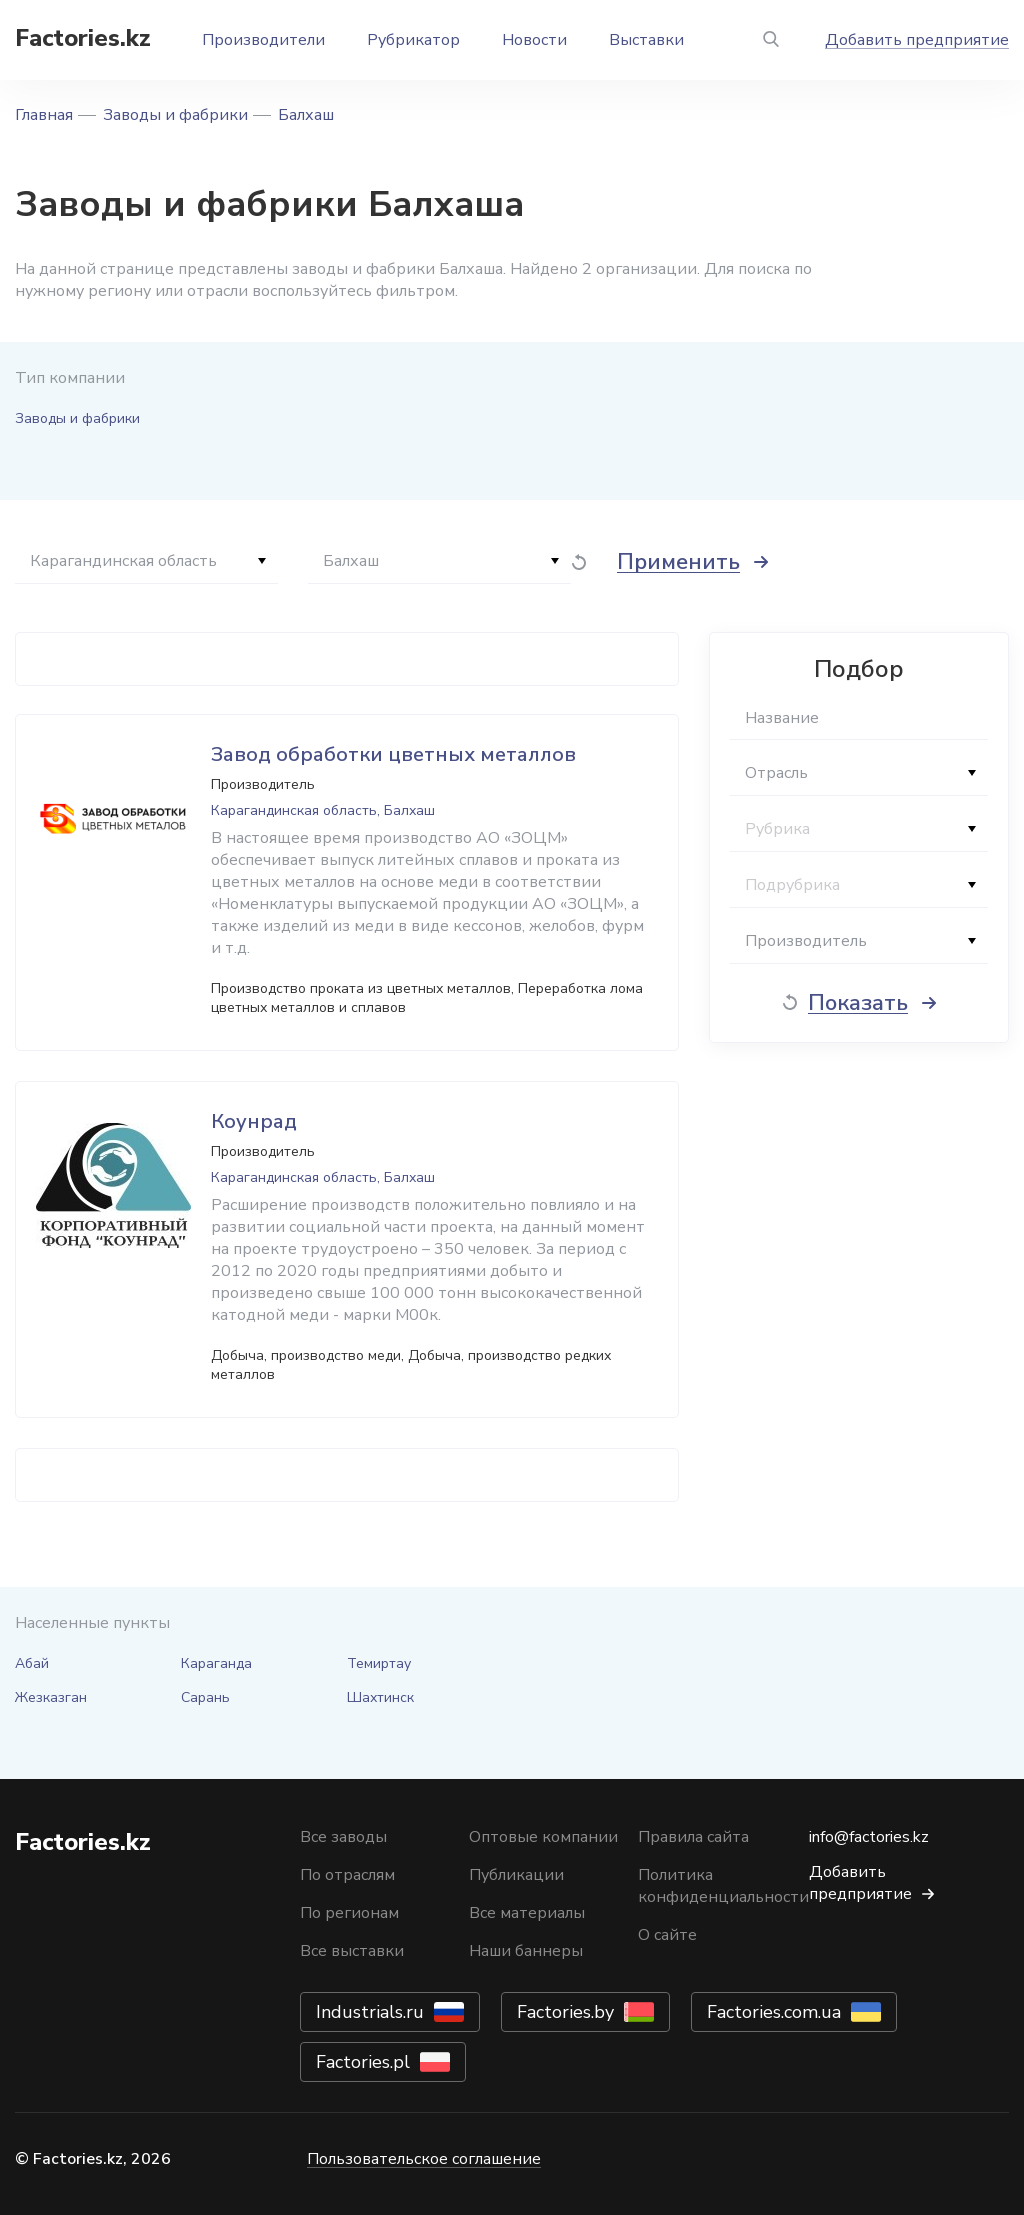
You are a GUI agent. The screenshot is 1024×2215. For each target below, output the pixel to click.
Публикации (516, 1875)
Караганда (216, 1663)
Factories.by (565, 2012)
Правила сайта (693, 1837)
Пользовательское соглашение (424, 2159)
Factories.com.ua (774, 2012)
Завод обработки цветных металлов (393, 754)
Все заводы (343, 1837)
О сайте (667, 1935)
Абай (32, 1663)
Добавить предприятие (917, 40)
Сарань (205, 1697)
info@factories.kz (869, 1837)
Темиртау (379, 1663)
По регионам (349, 1913)
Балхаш (306, 115)
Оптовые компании (543, 1837)
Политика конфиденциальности (723, 1886)
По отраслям (347, 1875)
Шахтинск (380, 1697)
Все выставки (352, 1951)
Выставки (646, 40)
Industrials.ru (370, 2012)
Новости (534, 40)
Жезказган (51, 1697)
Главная (44, 115)
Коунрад (254, 1121)
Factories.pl (363, 2062)
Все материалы (527, 1913)
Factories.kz (83, 38)
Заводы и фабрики (175, 115)
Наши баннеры (526, 1951)
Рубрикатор (413, 40)
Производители (263, 40)
